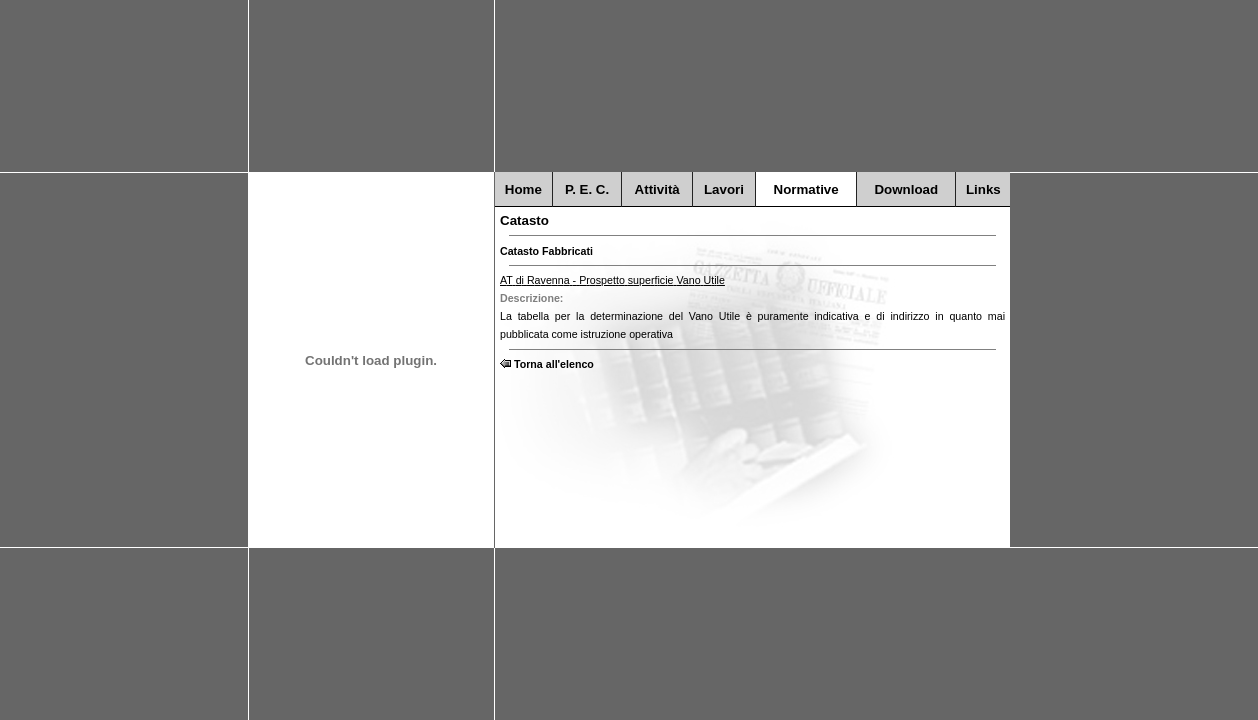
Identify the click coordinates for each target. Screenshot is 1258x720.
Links (983, 189)
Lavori (724, 189)
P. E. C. (587, 189)
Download (906, 189)
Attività (657, 189)
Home (523, 189)
